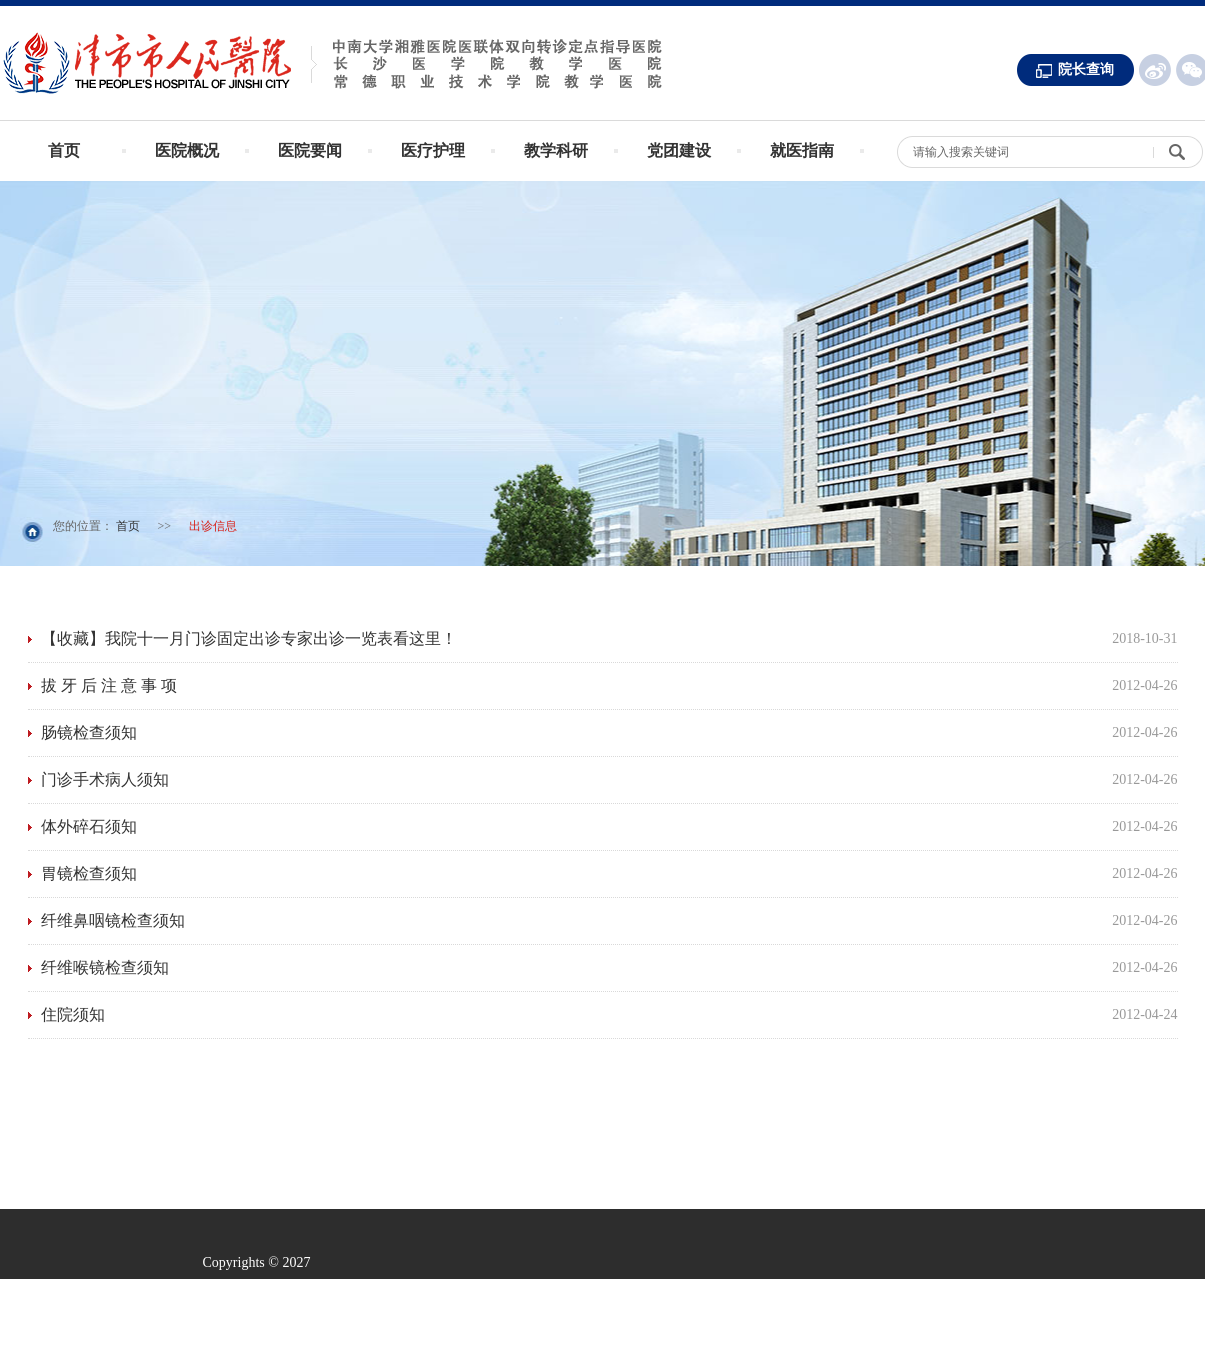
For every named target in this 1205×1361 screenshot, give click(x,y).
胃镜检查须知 (89, 873)
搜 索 (1178, 159)
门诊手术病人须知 (105, 779)
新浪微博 (1155, 70)
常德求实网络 (549, 1346)
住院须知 (73, 1014)
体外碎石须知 (89, 826)
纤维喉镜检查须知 (105, 967)
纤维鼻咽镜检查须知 (113, 920)
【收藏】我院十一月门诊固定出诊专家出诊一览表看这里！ (249, 638)
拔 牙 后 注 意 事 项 (109, 685)
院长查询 (1086, 69)
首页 (64, 150)
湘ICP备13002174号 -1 (574, 1290)
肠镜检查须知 (89, 732)
